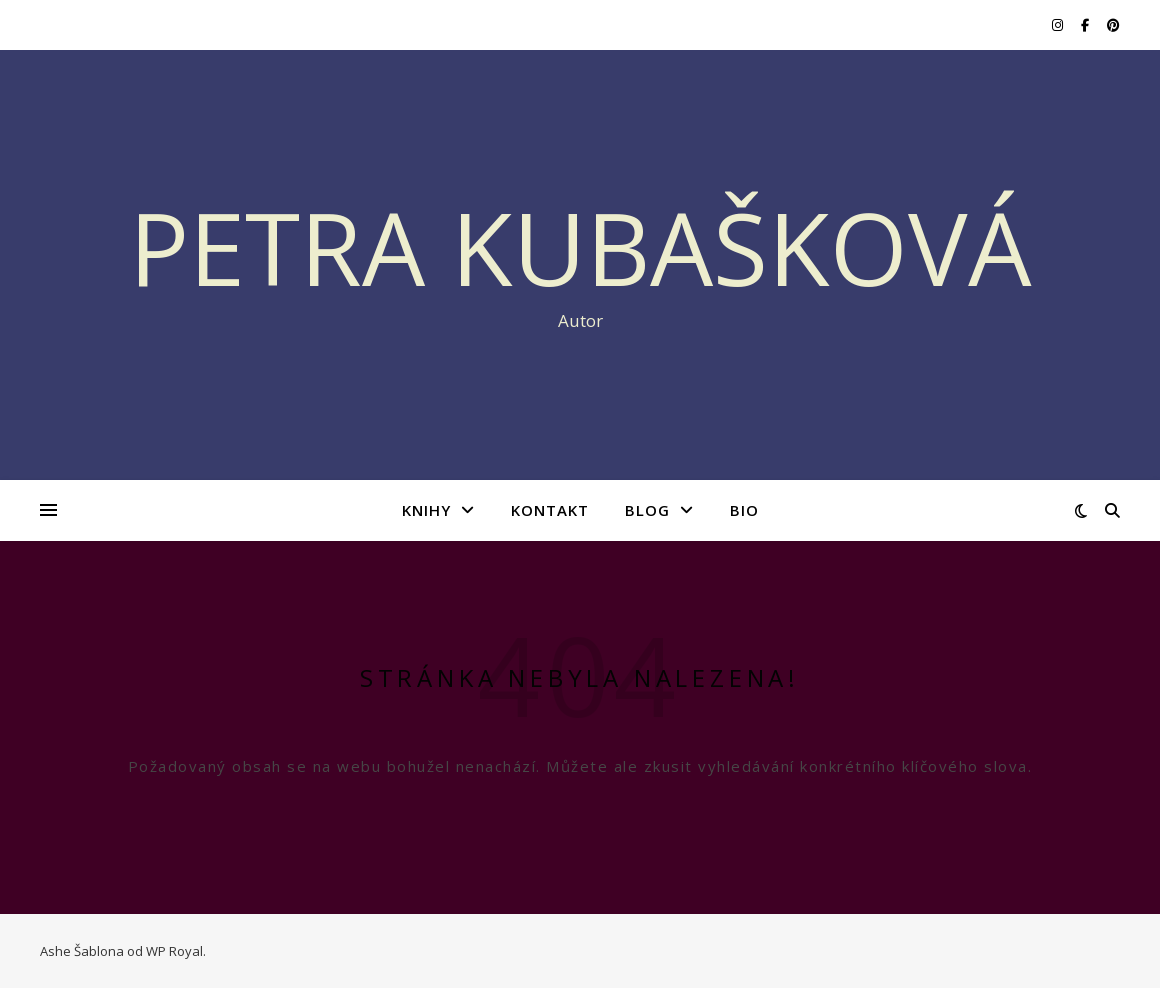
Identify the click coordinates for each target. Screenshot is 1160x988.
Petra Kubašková (580, 247)
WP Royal (174, 951)
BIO (744, 510)
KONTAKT (550, 510)
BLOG (647, 510)
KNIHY (426, 510)
